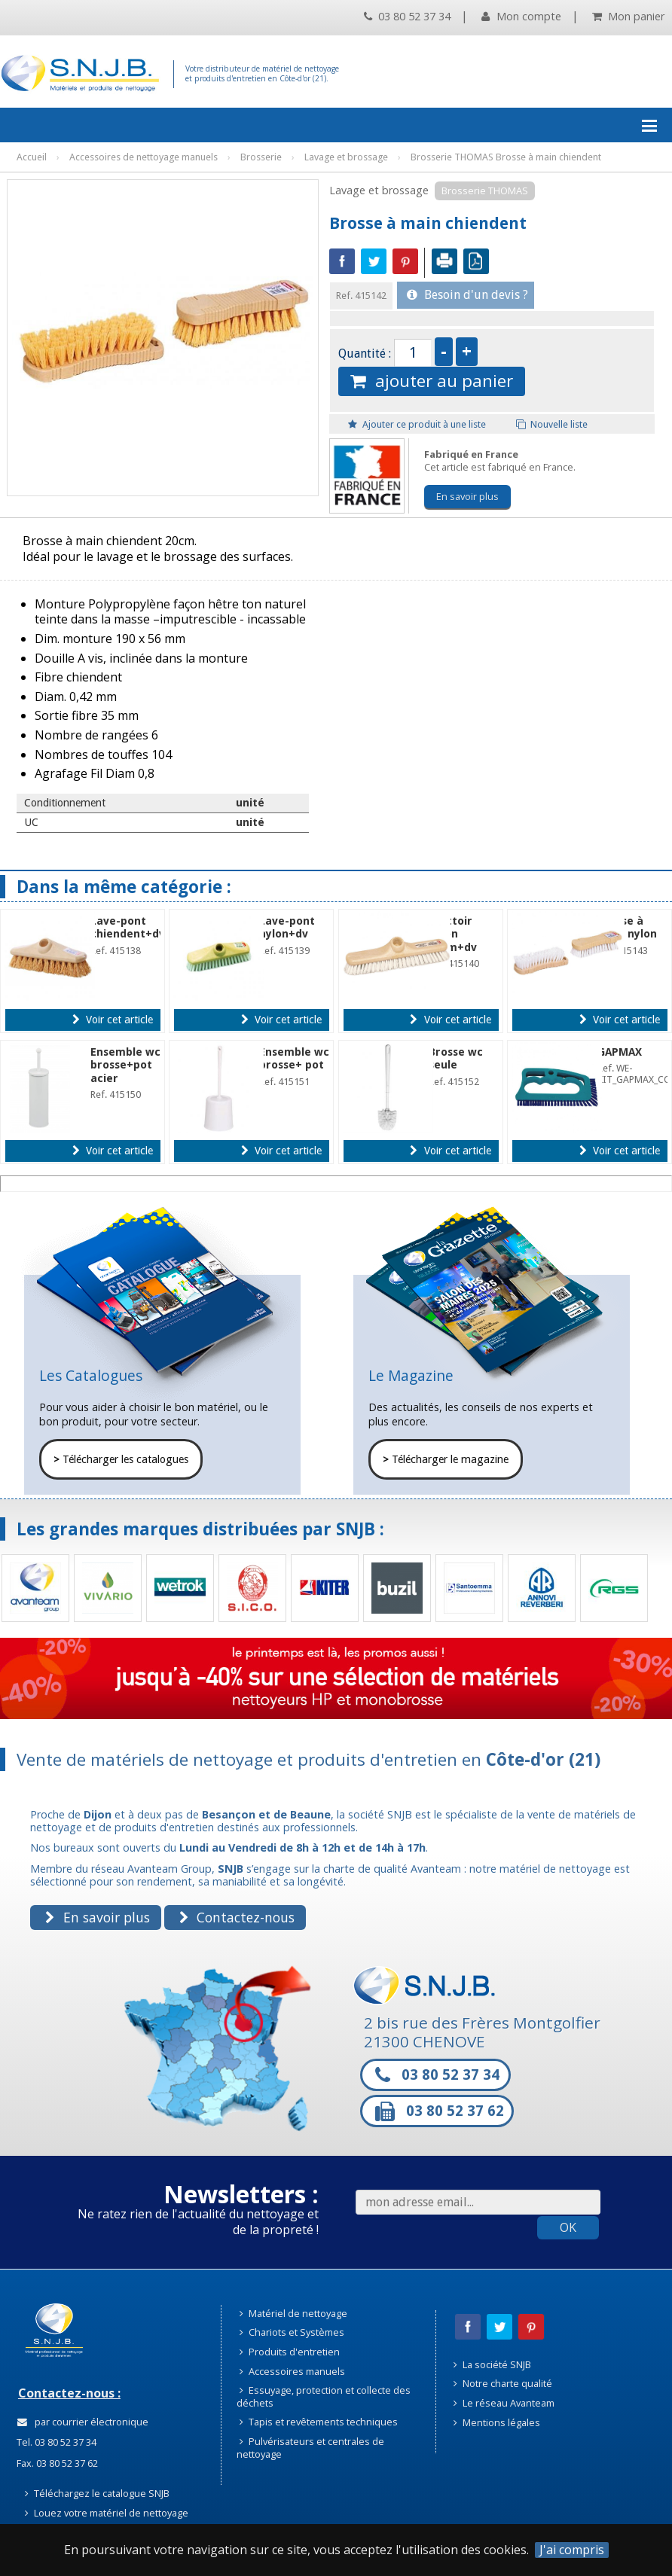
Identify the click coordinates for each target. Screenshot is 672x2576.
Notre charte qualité (503, 2383)
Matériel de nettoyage (293, 2313)
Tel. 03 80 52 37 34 (55, 2442)
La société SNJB (492, 2364)
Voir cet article (112, 1020)
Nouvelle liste (552, 424)
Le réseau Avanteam (504, 2403)
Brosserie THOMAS (484, 190)
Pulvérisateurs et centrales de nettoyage (310, 2447)
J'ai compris (571, 2550)
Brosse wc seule (456, 1058)
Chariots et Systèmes (292, 2332)
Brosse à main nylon (627, 927)
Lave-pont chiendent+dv (127, 927)
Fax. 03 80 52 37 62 (56, 2463)
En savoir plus (467, 496)
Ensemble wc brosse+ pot (294, 1058)
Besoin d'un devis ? (467, 295)
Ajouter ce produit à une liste (417, 424)
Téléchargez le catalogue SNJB (97, 2493)
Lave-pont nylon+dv (287, 927)
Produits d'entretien (290, 2351)
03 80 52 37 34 (407, 16)
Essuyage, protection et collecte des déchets (324, 2396)
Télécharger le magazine (446, 1459)
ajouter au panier (431, 380)
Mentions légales (497, 2422)
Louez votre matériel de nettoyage (106, 2513)
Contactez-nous (237, 1917)
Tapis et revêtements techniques (319, 2421)
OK (568, 2227)
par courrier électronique (82, 2421)
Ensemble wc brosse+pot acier (125, 1065)
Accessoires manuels (292, 2371)
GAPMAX (619, 1052)
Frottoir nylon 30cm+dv (453, 934)
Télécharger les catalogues (120, 1459)
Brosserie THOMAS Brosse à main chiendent (506, 157)
